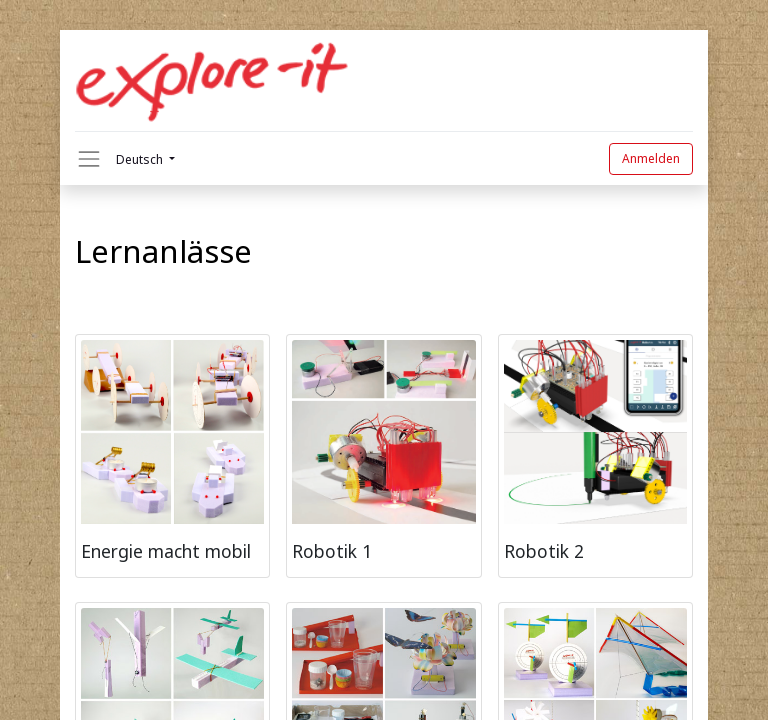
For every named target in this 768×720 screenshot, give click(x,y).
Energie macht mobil (166, 551)
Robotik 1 (332, 551)
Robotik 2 (544, 551)
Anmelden (651, 158)
